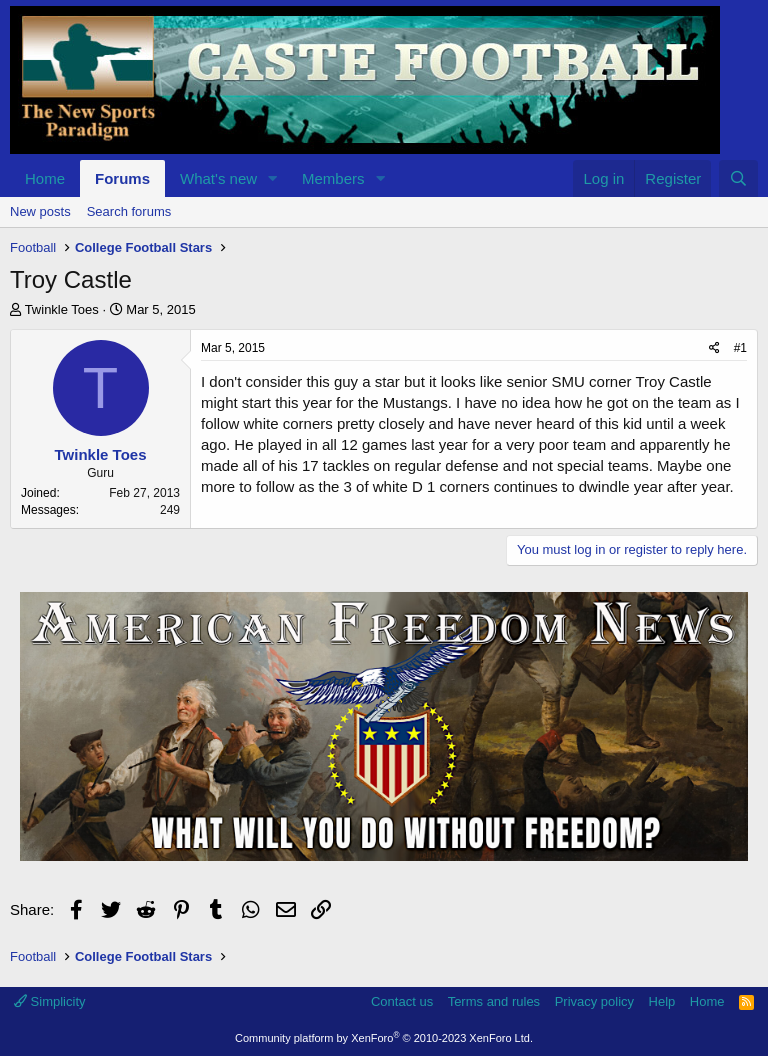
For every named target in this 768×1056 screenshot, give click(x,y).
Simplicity (50, 1001)
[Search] (738, 178)
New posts (40, 211)
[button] (273, 178)
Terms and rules (494, 1001)
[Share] (714, 348)
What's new (218, 178)
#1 (740, 348)
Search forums (129, 211)
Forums (122, 178)
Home (45, 178)
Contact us (402, 1001)
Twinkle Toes (62, 309)
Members (333, 178)
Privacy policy (594, 1001)
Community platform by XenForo (384, 1038)
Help (662, 1001)
